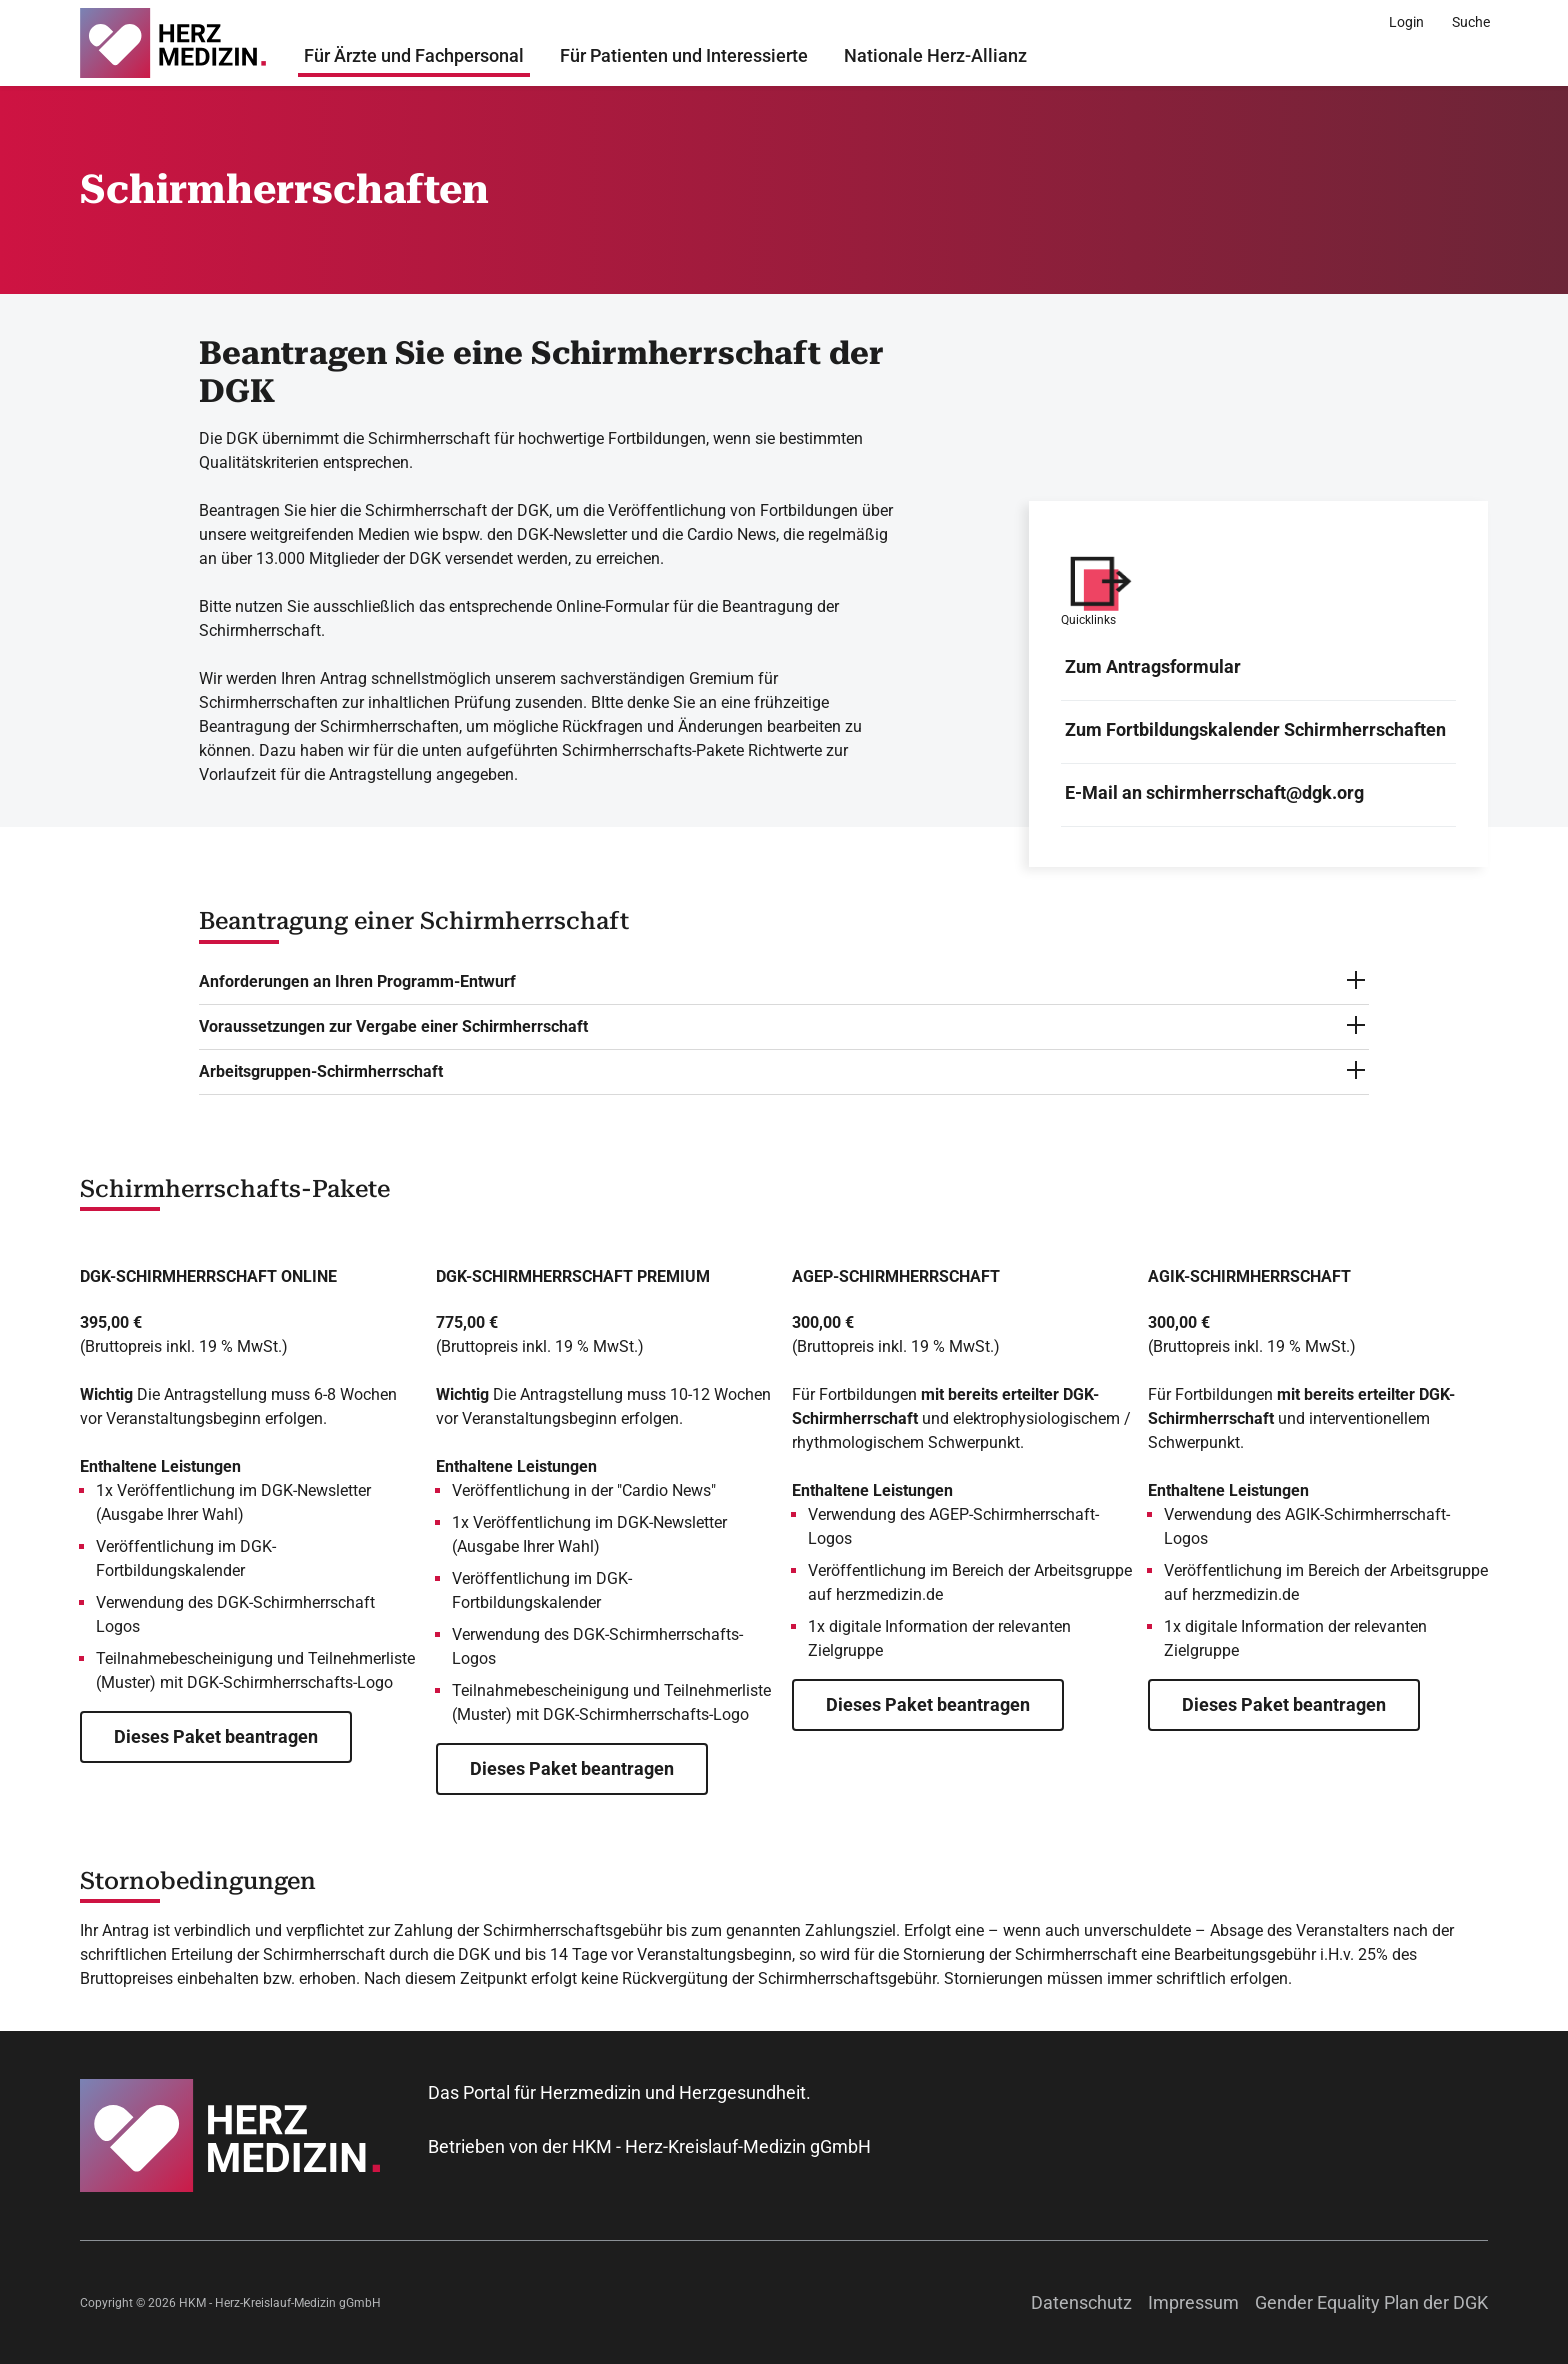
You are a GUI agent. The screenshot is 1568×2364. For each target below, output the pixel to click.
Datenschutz (1081, 2302)
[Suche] (1471, 22)
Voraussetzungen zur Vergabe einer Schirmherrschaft (393, 1026)
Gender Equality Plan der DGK (1371, 2302)
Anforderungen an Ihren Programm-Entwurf (357, 981)
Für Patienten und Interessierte (684, 55)
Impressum (1193, 2302)
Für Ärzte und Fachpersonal (414, 55)
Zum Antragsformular (1153, 666)
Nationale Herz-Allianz (935, 55)
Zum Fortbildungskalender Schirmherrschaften (1255, 729)
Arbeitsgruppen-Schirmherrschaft (321, 1071)
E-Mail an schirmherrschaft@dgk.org (1214, 792)
